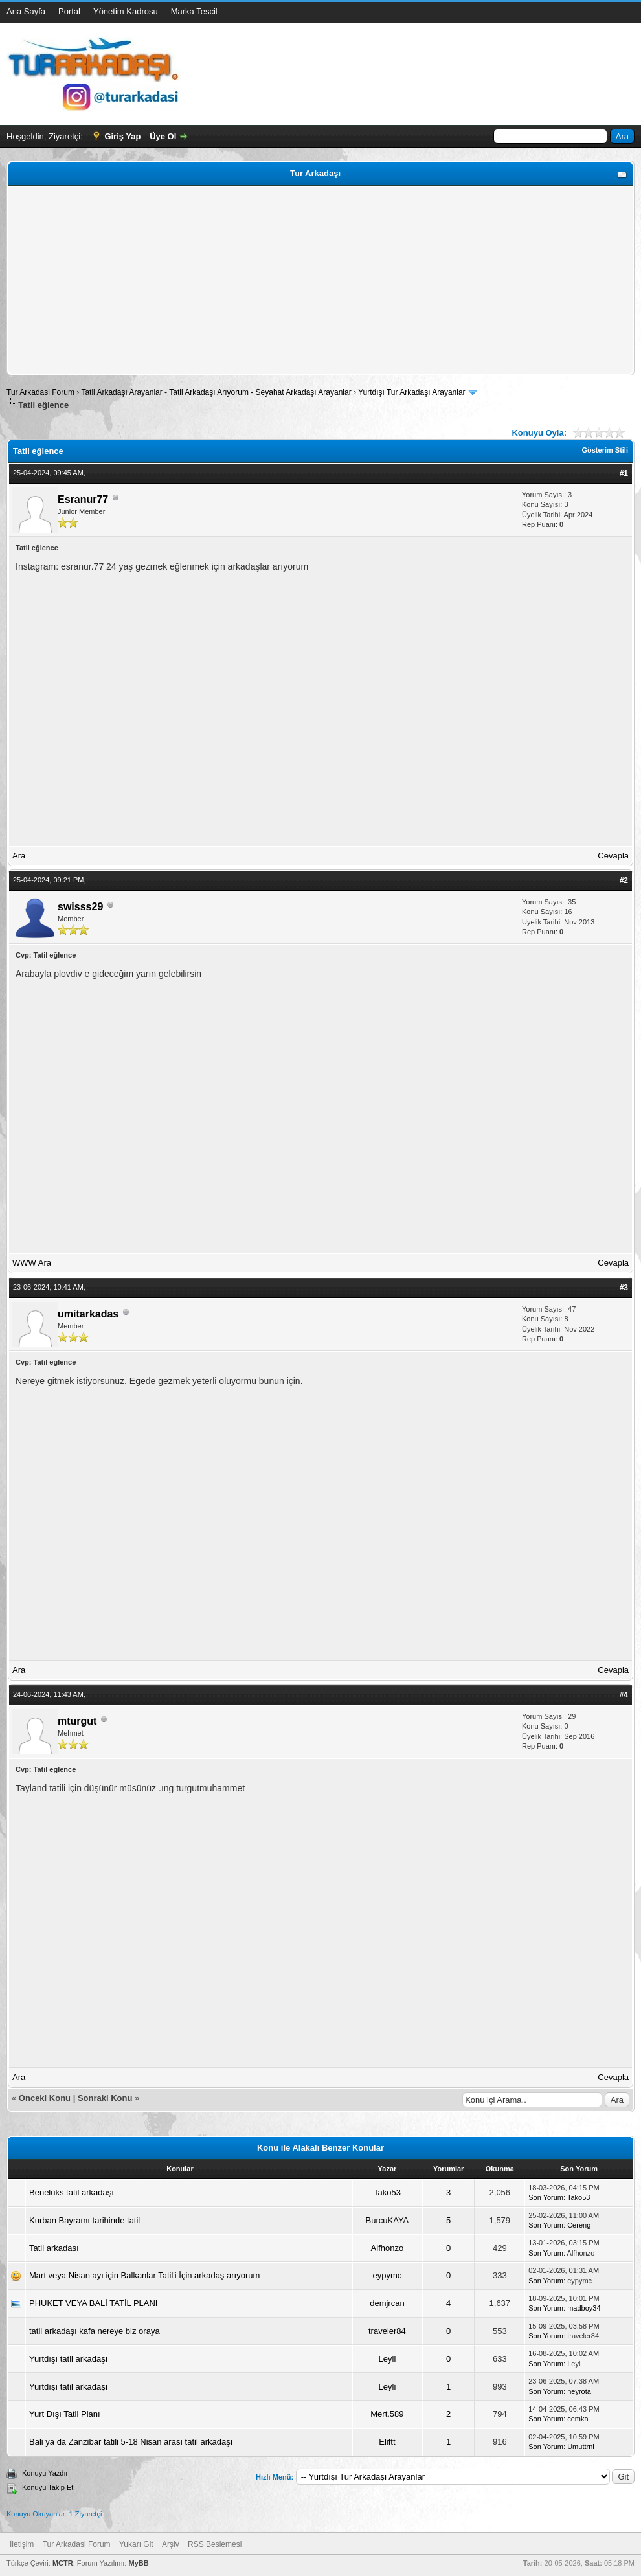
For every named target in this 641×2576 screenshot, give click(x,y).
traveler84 (387, 2331)
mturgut (77, 1721)
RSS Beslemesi (215, 2544)
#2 (624, 880)
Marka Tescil (194, 11)
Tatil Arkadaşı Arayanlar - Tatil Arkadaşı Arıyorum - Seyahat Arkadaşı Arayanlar (217, 392)
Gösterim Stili (604, 450)
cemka (577, 2419)
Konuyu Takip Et (47, 2487)
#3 (624, 1287)
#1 (624, 473)
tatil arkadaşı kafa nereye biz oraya (94, 2331)
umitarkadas (88, 1313)
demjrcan (387, 2303)
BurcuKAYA (387, 2220)
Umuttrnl (580, 2446)
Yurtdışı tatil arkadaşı (68, 2359)
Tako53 (387, 2192)
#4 (624, 1694)
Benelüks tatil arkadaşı (71, 2192)
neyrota (579, 2391)
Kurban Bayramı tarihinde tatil (84, 2220)
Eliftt (387, 2442)
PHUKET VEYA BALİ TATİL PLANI (93, 2303)
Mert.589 (386, 2414)
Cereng (578, 2225)
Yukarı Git (136, 2544)
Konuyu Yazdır (45, 2473)
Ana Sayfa (25, 11)
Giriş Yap (122, 136)
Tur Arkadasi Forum (40, 392)
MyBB (138, 2563)
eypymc (387, 2275)
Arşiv (170, 2544)
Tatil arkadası (54, 2248)
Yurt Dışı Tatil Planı (64, 2414)
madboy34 (583, 2308)
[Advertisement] (320, 280)
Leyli (387, 2359)
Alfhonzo (387, 2248)
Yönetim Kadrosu (125, 11)
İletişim (22, 2544)
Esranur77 (83, 499)
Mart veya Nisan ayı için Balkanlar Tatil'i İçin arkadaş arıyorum (144, 2275)
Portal (69, 11)
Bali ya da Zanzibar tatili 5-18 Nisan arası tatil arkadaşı (130, 2442)
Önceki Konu (45, 2098)
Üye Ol (163, 136)
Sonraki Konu (105, 2098)
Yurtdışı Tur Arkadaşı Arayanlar (411, 392)
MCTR (62, 2563)
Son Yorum (545, 2197)
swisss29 (80, 906)
